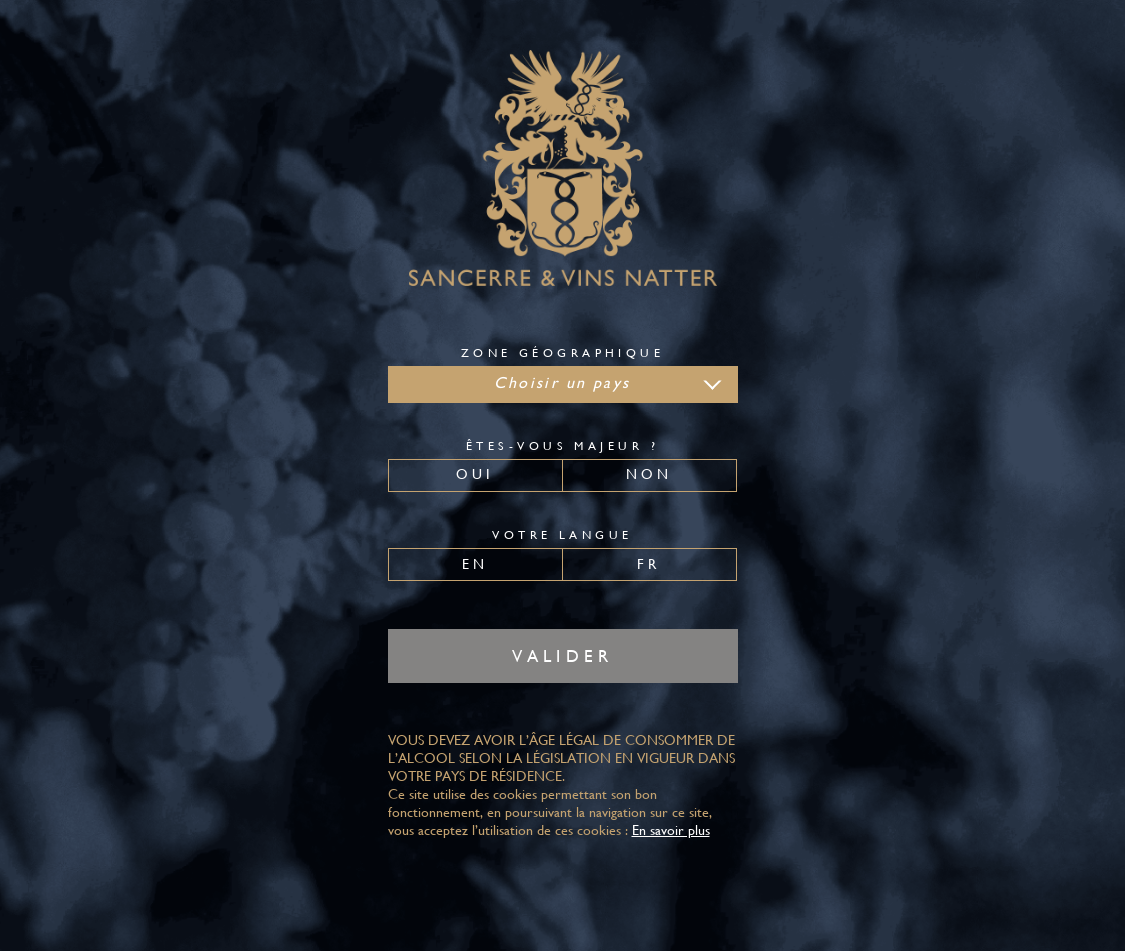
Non (649, 474)
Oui (475, 474)
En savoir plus (671, 830)
